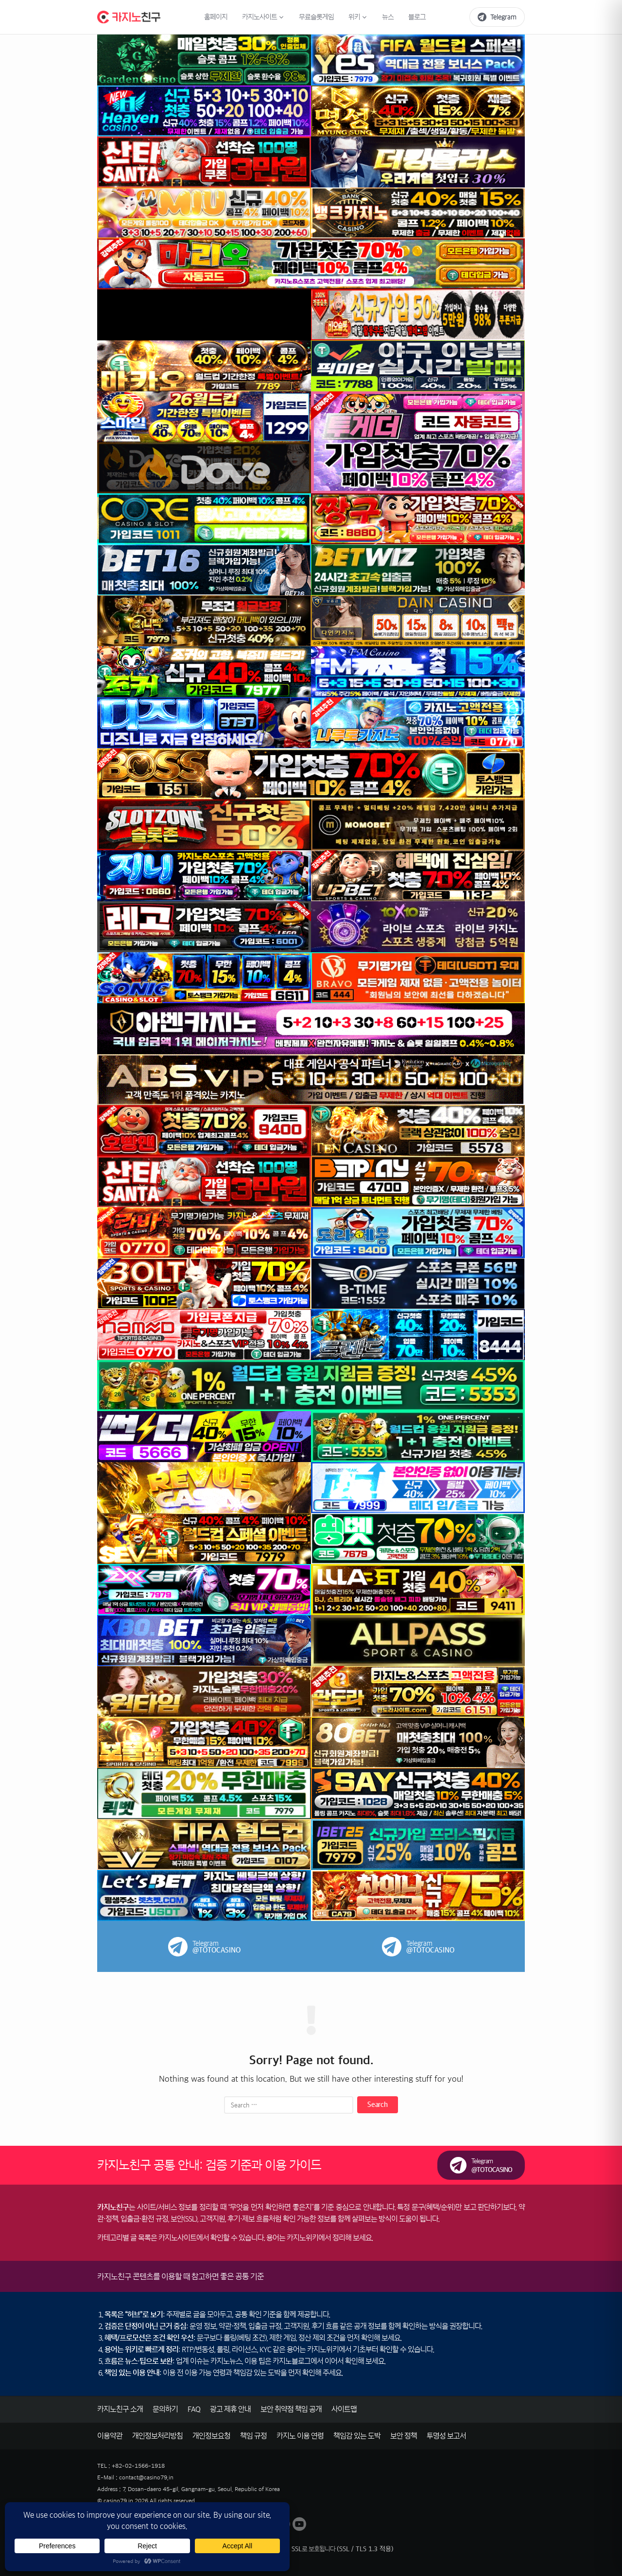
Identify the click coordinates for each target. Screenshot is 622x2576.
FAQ (194, 2409)
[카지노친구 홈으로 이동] (128, 17)
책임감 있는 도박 (356, 2436)
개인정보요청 (211, 2436)
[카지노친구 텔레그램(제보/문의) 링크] (481, 2165)
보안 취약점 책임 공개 (291, 2409)
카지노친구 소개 (120, 2409)
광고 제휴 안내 (230, 2409)
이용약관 (109, 2436)
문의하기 (165, 2409)
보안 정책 (403, 2436)
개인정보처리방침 (157, 2436)
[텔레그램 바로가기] (497, 17)
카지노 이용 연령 (300, 2436)
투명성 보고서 (446, 2436)
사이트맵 (344, 2409)
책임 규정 (253, 2436)
